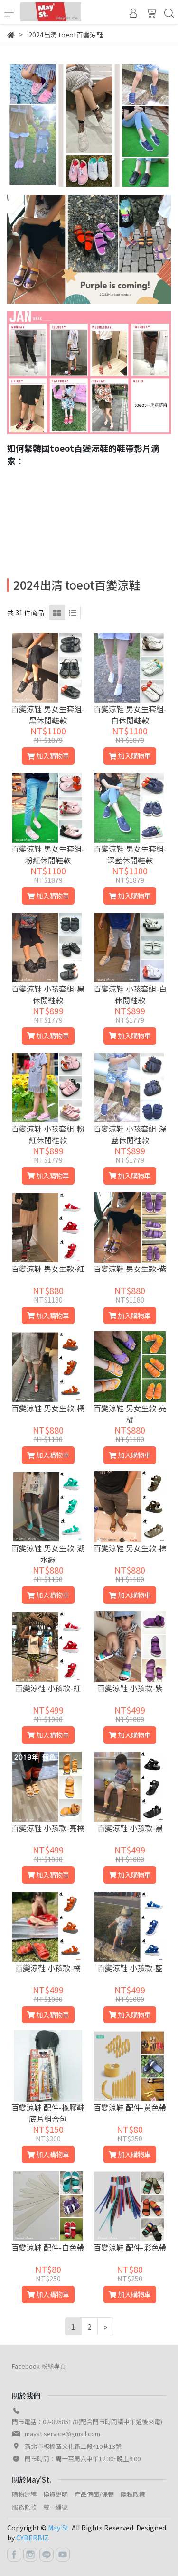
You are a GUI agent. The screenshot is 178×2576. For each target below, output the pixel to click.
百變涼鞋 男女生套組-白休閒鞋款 (130, 714)
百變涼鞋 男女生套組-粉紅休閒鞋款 (47, 854)
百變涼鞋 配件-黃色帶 (130, 2107)
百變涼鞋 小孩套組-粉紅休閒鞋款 (47, 1134)
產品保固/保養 (94, 2494)
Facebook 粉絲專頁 (39, 2366)
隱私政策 (133, 2494)
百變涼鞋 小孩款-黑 (130, 1828)
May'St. (59, 2527)
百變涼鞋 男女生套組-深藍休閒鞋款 (130, 854)
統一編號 (55, 2506)
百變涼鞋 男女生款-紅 (47, 1268)
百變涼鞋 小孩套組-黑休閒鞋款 (47, 994)
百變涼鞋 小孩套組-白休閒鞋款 (130, 994)
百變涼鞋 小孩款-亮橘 (47, 1828)
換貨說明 (55, 2494)
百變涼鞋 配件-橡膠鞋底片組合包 (47, 2113)
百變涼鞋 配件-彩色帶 (130, 2247)
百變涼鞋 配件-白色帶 (47, 2247)
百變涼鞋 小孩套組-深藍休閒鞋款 (130, 1134)
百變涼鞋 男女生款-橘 (47, 1408)
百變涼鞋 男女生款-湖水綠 (47, 1553)
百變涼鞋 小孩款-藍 (130, 1968)
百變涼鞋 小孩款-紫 (130, 1688)
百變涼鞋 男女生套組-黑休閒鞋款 (47, 714)
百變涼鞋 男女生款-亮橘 (130, 1413)
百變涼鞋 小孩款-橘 (48, 1968)
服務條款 (24, 2506)
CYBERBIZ (32, 2537)
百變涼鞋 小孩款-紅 (48, 1688)
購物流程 (24, 2494)
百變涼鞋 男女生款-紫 (130, 1268)
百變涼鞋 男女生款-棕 (130, 1548)
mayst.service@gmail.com (62, 2433)
